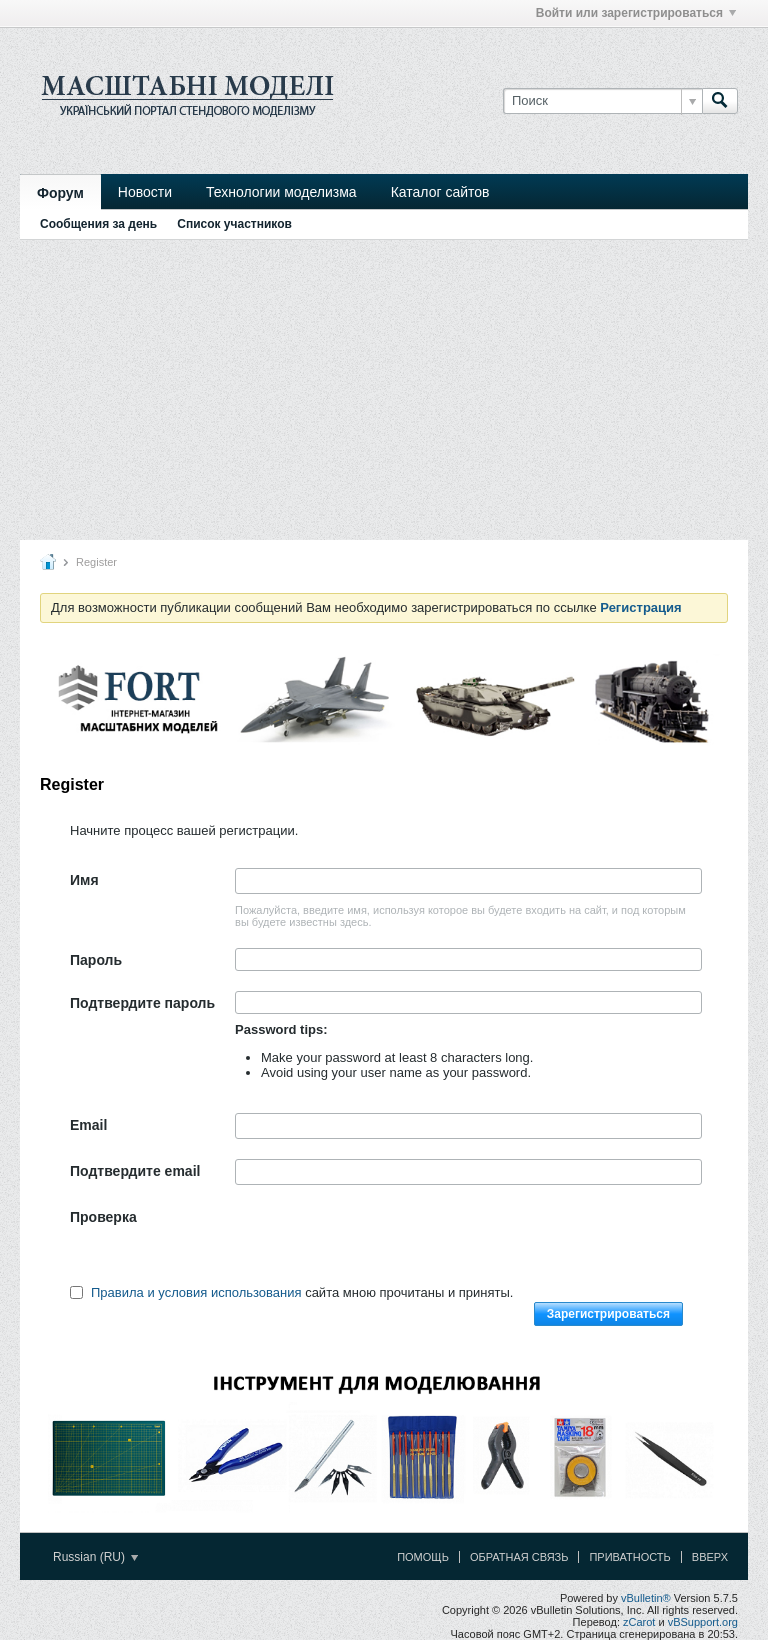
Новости (145, 192)
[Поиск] (602, 101)
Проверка (103, 1217)
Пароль (96, 960)
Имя (84, 880)
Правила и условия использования (196, 1292)
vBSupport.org (703, 1622)
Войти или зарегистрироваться (636, 13)
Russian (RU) (95, 1557)
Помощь (423, 1557)
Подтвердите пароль (142, 1003)
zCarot (639, 1622)
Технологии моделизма (281, 192)
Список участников (234, 224)
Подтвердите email (135, 1171)
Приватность (629, 1557)
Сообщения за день (98, 224)
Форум (60, 193)
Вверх (710, 1557)
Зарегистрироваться (608, 1314)
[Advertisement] (384, 390)
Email (88, 1125)
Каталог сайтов (440, 192)
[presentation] (387, 1244)
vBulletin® (646, 1598)
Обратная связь (519, 1557)
